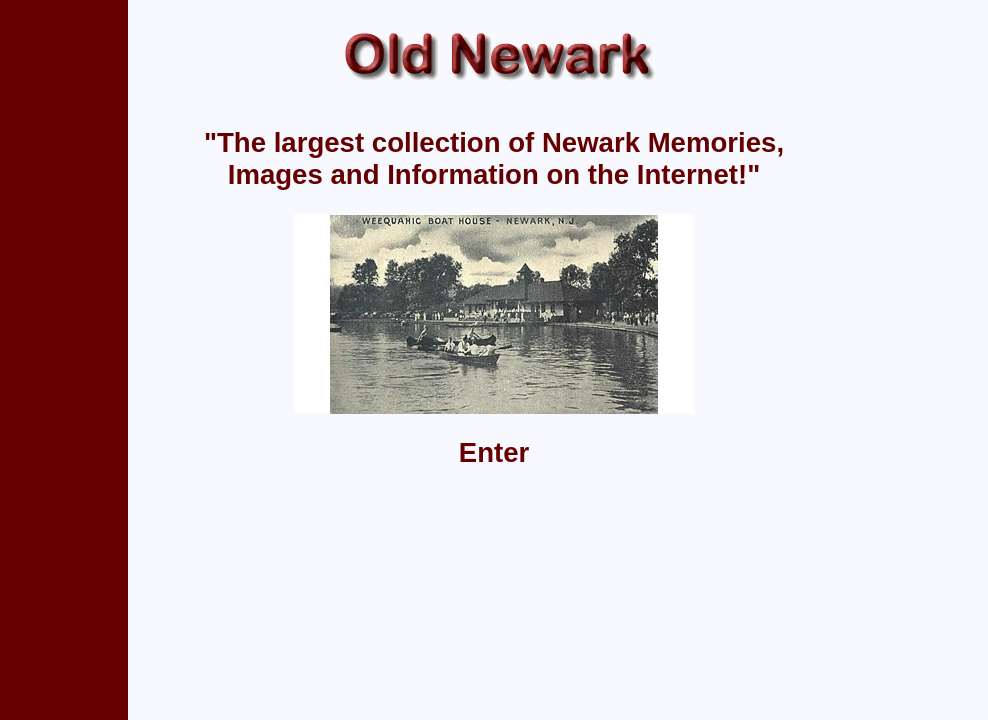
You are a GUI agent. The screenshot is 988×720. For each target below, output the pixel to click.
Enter (494, 452)
